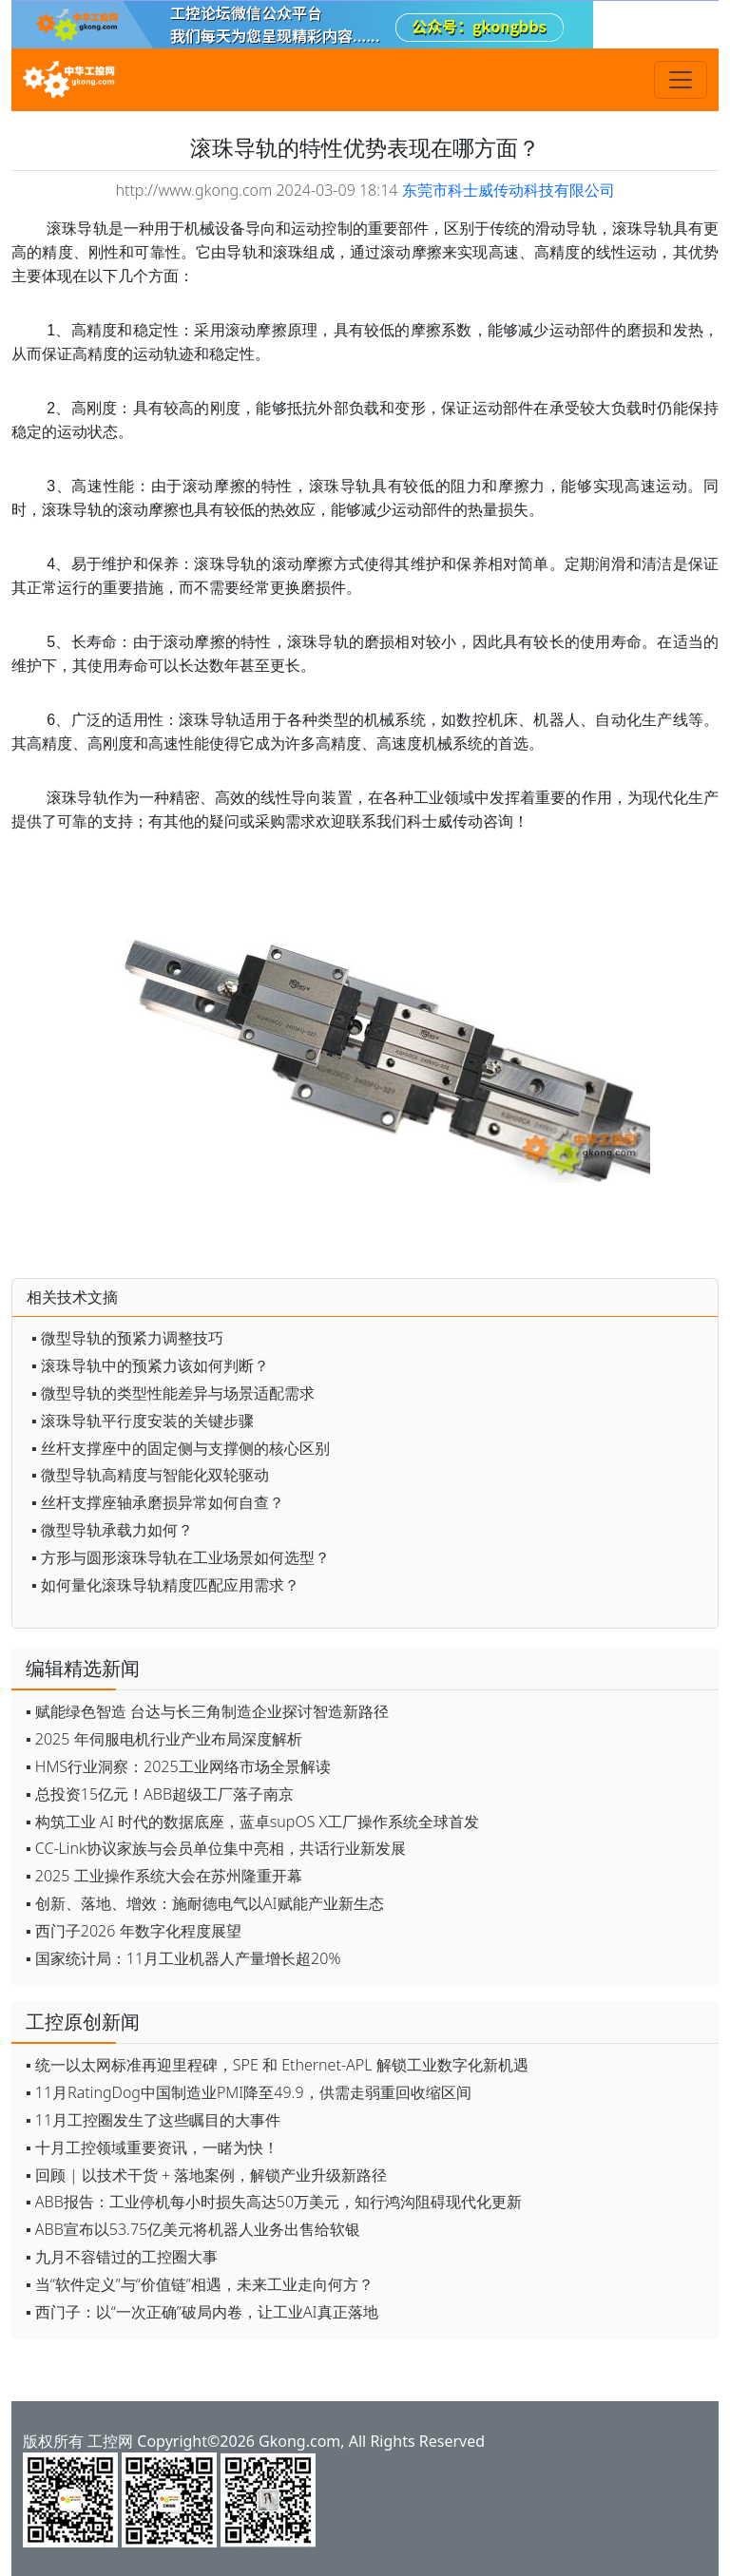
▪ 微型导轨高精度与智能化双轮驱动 (150, 1474)
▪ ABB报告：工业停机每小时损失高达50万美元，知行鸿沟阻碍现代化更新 (274, 2201)
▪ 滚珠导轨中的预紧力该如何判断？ (150, 1365)
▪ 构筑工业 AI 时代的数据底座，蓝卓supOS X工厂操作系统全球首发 (252, 1821)
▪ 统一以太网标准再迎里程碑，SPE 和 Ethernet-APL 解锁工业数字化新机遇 (277, 2064)
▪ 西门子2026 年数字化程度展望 (133, 1930)
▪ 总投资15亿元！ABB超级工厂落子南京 (160, 1794)
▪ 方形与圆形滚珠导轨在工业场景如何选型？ (180, 1557)
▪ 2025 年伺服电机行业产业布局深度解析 (164, 1738)
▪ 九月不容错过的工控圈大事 (122, 2256)
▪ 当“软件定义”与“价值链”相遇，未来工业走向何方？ (200, 2284)
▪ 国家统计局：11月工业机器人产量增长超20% (183, 1958)
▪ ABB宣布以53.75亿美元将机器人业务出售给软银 (193, 2229)
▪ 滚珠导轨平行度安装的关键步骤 (142, 1420)
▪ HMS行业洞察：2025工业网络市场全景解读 (178, 1766)
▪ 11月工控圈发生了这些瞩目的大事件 (153, 2119)
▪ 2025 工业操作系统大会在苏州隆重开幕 (164, 1875)
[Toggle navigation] (680, 80)
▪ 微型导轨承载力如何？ (112, 1529)
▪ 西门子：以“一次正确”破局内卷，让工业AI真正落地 (202, 2311)
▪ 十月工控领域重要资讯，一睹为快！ (152, 2147)
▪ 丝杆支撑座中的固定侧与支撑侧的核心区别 (180, 1448)
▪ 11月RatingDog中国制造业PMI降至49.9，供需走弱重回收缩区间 (248, 2092)
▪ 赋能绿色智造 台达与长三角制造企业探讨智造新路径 (207, 1711)
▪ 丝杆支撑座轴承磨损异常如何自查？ (157, 1502)
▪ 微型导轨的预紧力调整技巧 (127, 1337)
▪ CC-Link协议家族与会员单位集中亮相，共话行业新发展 (216, 1848)
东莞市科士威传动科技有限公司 (508, 190)
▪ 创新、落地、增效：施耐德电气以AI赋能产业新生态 (205, 1903)
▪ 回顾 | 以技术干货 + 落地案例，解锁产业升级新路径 (206, 2175)
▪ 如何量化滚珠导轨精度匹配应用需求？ (165, 1584)
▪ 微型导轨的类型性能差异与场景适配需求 (173, 1393)
